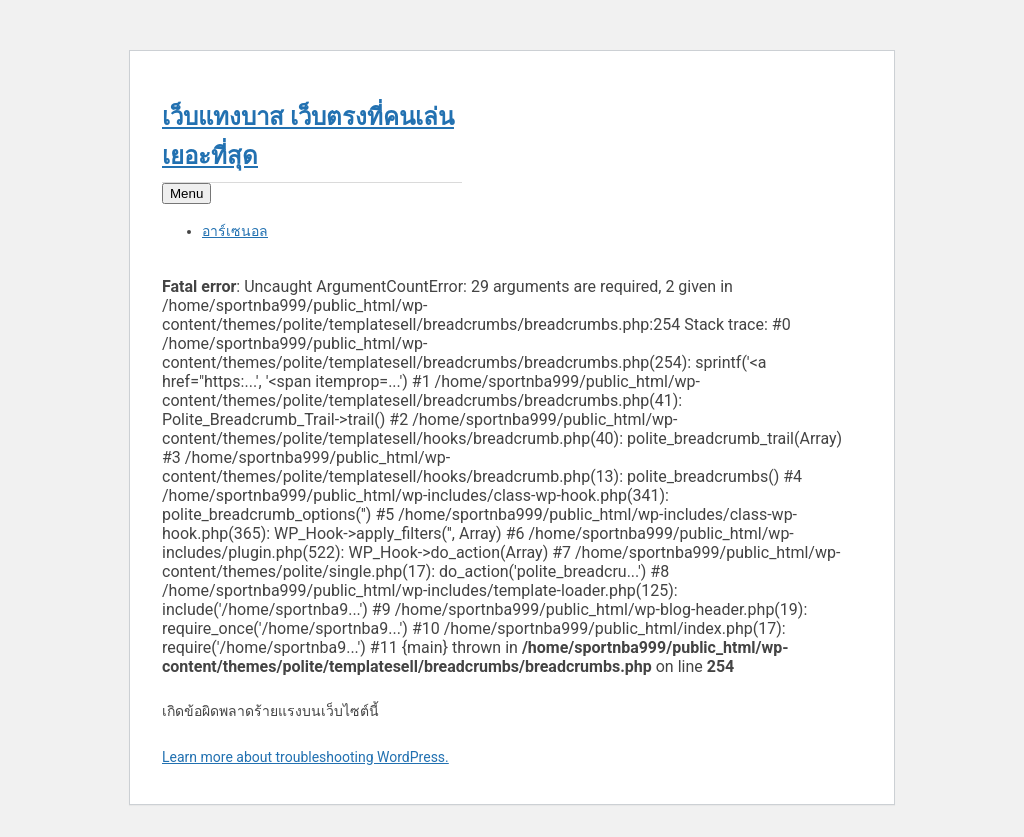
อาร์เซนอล (235, 231)
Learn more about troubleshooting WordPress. (305, 757)
